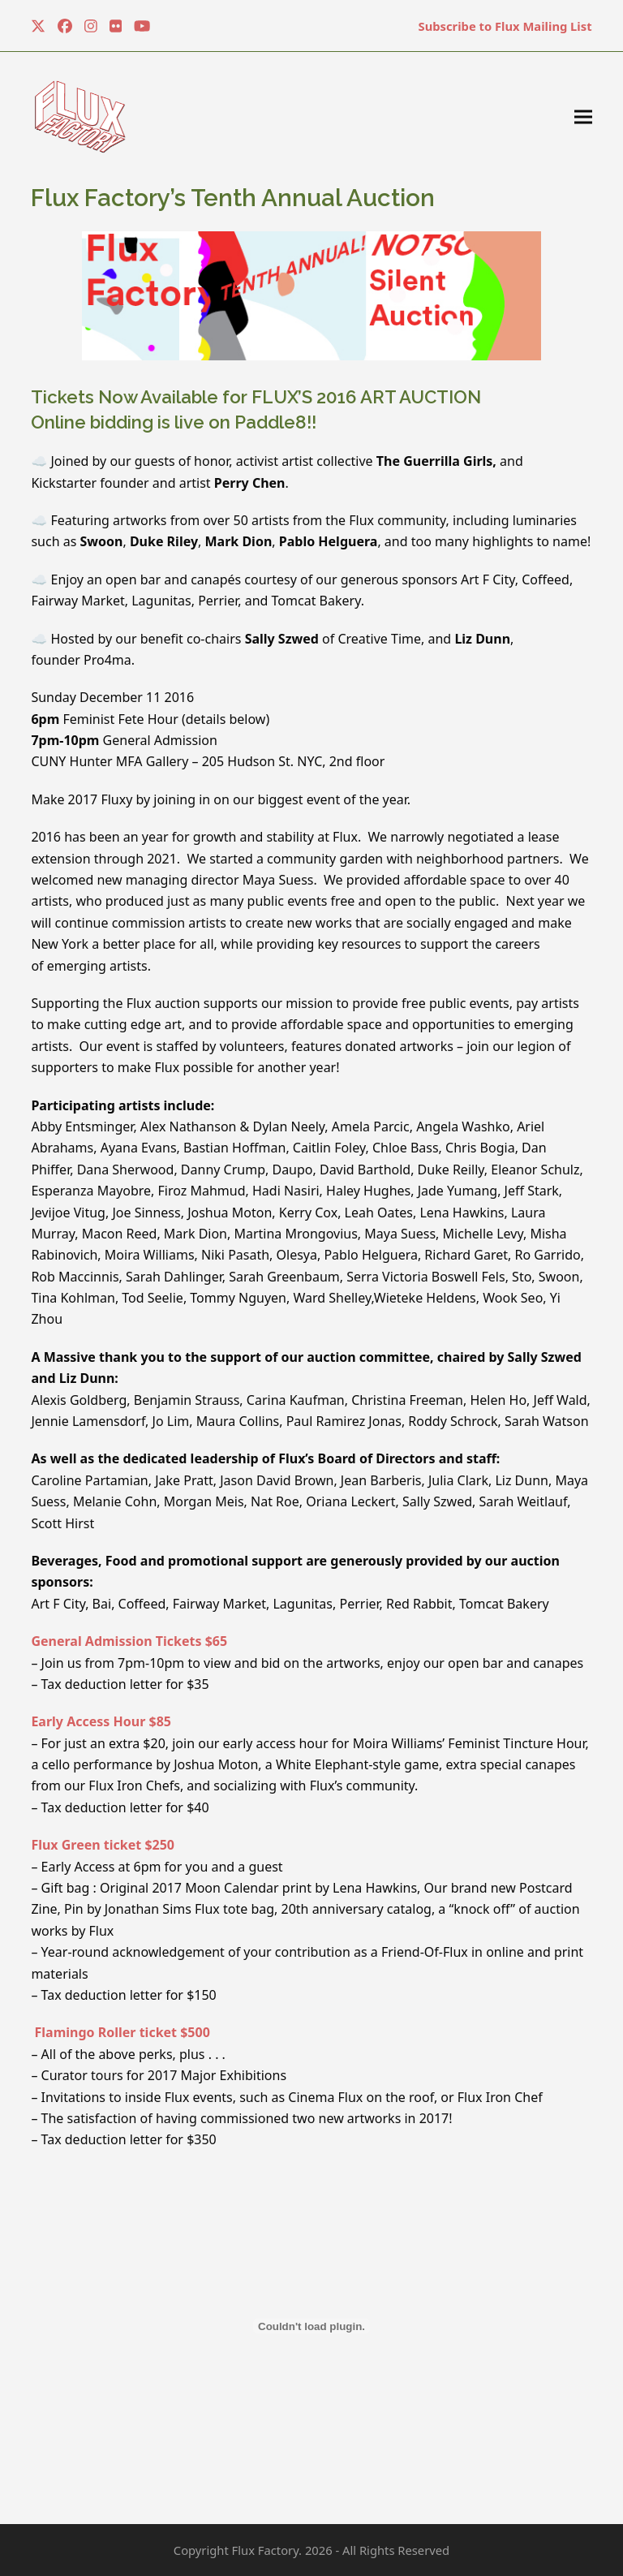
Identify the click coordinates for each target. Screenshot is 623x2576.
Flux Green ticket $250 (102, 1845)
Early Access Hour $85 (101, 1721)
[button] (583, 117)
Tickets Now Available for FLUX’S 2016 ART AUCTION (256, 396)
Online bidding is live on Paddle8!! (173, 422)
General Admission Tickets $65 (129, 1641)
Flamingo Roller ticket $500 (120, 2032)
